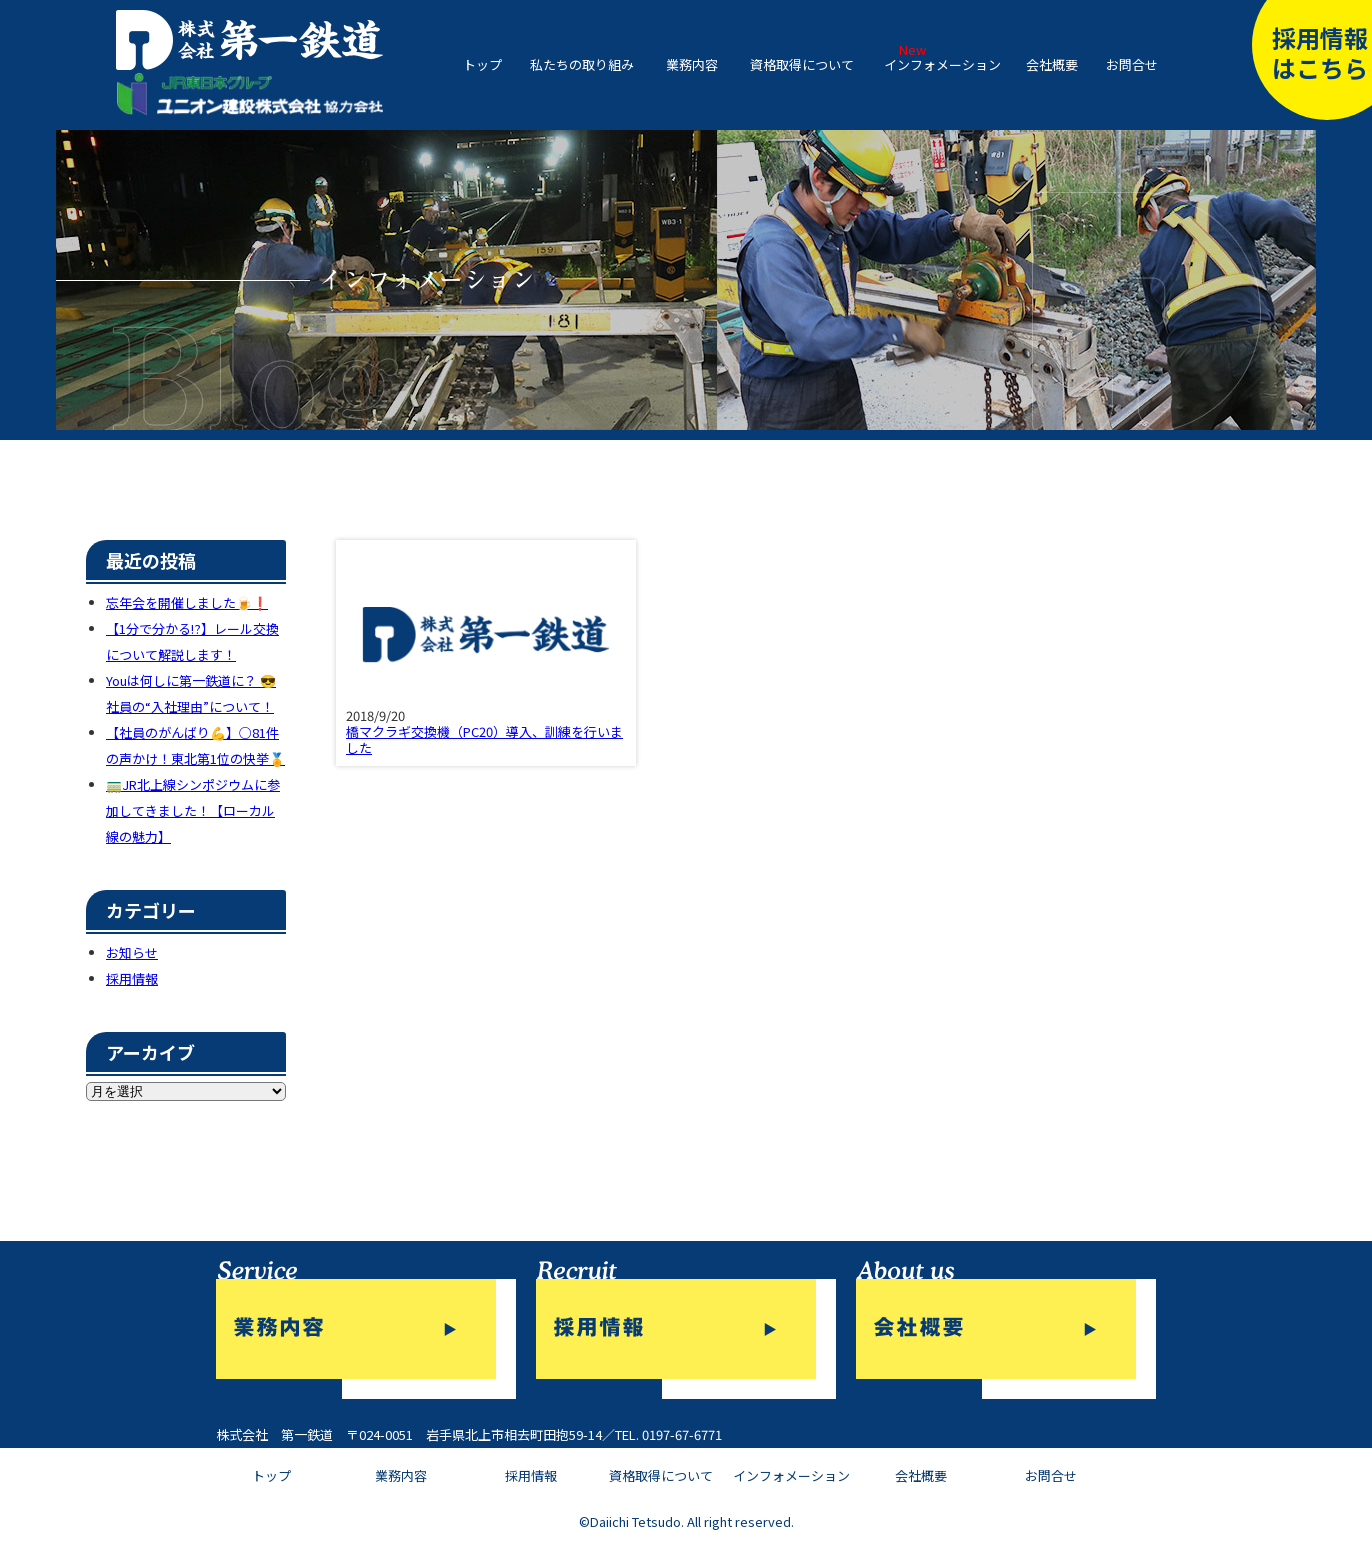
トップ (482, 64)
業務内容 (692, 64)
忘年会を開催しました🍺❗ (187, 602)
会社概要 (1052, 64)
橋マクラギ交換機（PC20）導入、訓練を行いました (484, 739)
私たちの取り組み (582, 64)
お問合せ (1132, 64)
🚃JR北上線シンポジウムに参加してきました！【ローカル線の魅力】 (193, 810)
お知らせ (132, 952)
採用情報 (132, 978)
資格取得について (802, 64)
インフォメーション (942, 64)
